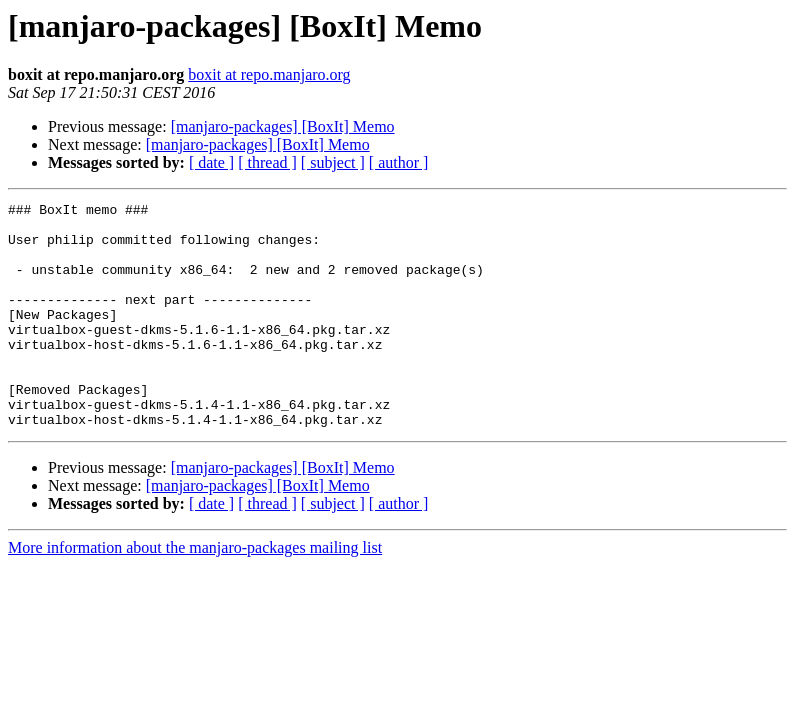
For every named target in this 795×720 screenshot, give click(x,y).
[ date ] (211, 162)
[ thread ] (267, 162)
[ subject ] (333, 162)
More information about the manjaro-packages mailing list (195, 592)
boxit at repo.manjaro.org (269, 74)
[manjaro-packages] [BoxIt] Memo (283, 126)
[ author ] (399, 162)
